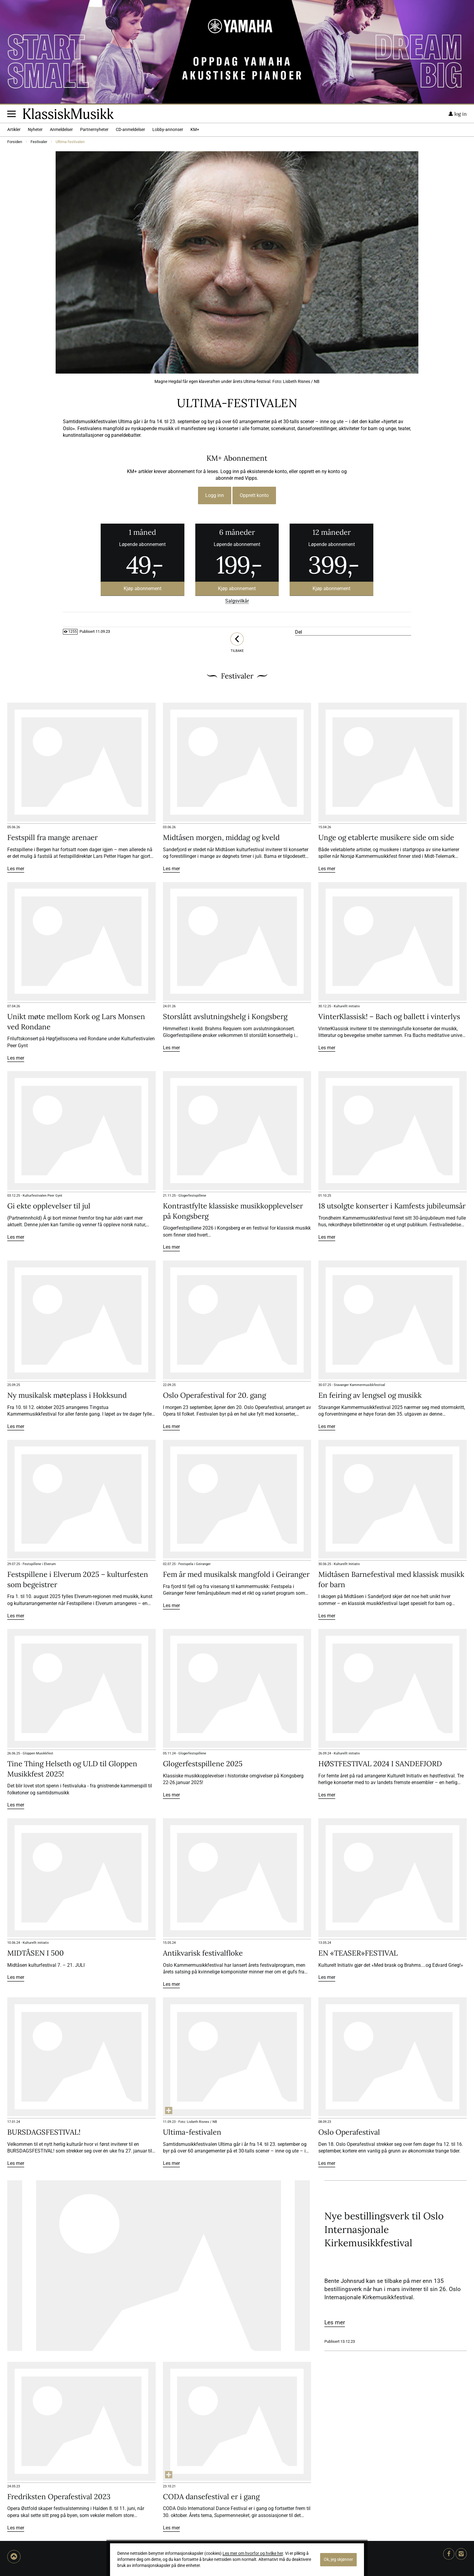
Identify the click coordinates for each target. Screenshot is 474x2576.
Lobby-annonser (167, 129)
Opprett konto (254, 495)
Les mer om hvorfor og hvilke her (252, 2553)
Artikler (14, 129)
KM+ (194, 129)
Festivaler (39, 142)
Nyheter (35, 129)
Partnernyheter (94, 129)
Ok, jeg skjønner (338, 2559)
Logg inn (214, 495)
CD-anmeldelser (130, 129)
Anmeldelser (61, 129)
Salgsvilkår (237, 601)
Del (298, 632)
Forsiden (14, 142)
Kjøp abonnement (142, 588)
